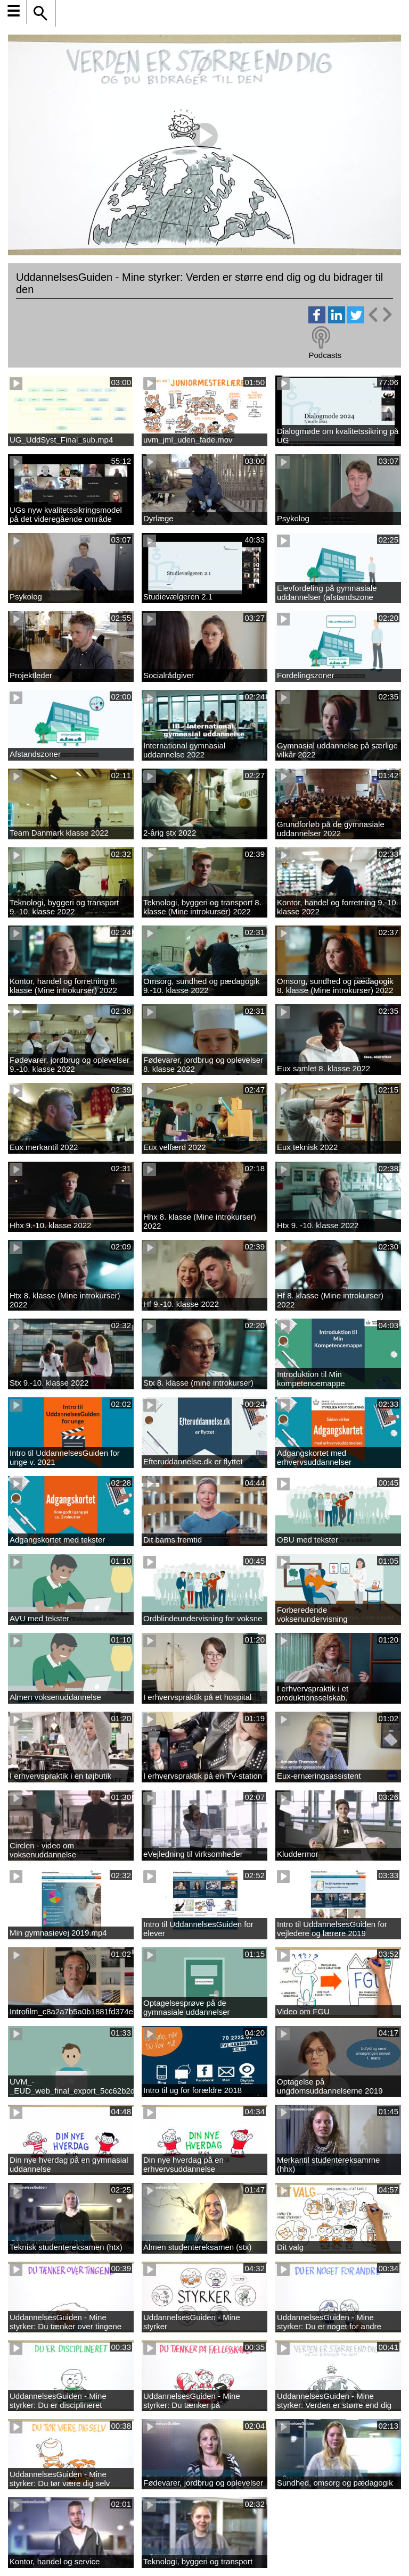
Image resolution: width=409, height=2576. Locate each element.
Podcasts (324, 355)
